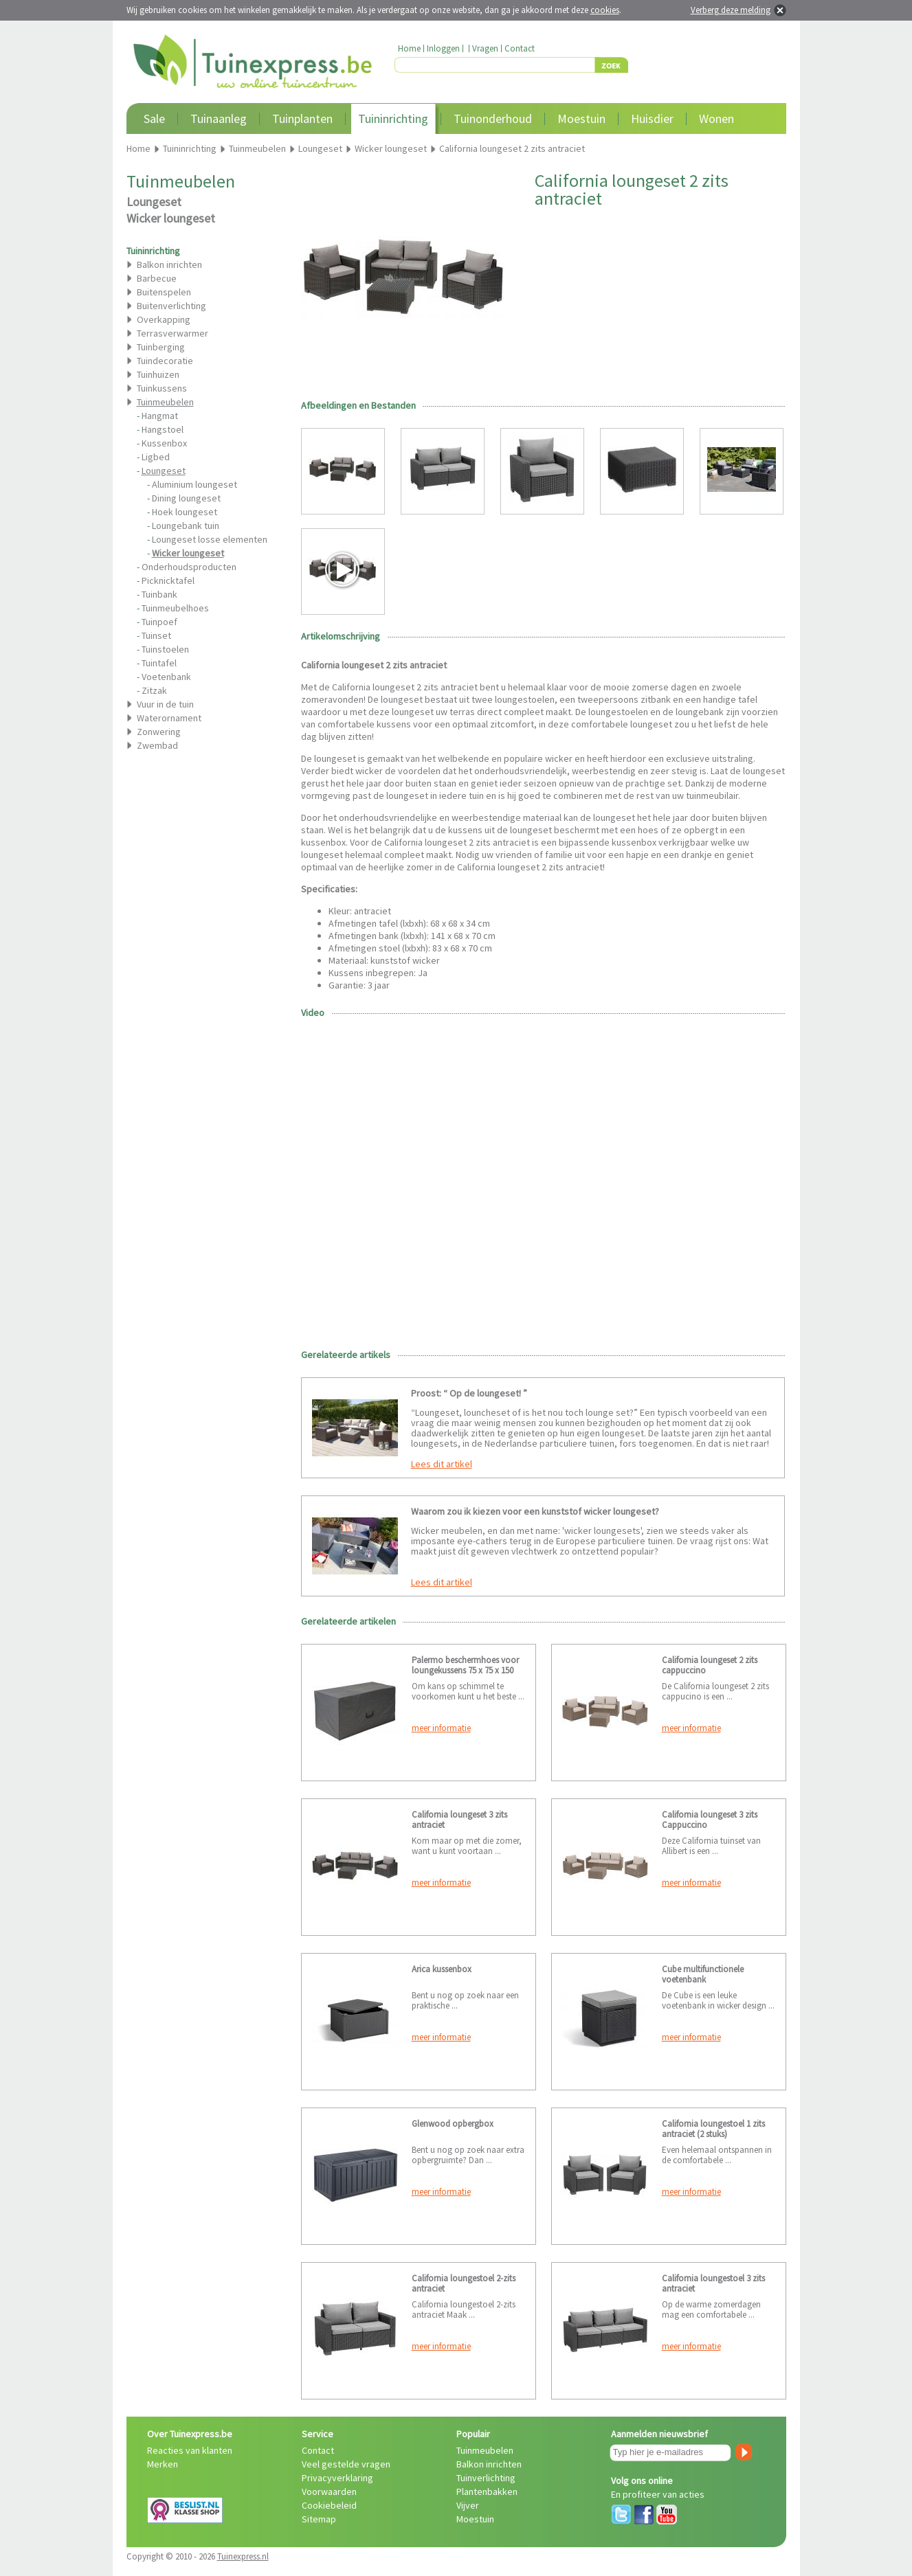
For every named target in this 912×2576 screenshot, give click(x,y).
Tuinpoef (159, 621)
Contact (519, 48)
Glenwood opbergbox (452, 2123)
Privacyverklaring (337, 2478)
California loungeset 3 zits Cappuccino (709, 1820)
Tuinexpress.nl (243, 2556)
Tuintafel (159, 663)
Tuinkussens (162, 388)
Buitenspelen (164, 292)
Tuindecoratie (165, 360)
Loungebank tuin (185, 525)
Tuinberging (161, 347)
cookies (604, 10)
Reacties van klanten (189, 2450)
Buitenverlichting (171, 306)
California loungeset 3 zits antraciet (459, 1820)
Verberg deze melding (730, 10)
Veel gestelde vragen (346, 2464)
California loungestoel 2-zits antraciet (463, 2283)
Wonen (716, 118)
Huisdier (652, 118)
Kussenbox (164, 443)
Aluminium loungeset (194, 484)
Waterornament (169, 718)
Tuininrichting (393, 118)
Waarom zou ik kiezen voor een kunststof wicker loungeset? (535, 1511)
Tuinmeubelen (484, 2450)
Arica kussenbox (441, 1969)
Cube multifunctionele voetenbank (703, 1974)
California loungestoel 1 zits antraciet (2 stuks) (713, 2129)
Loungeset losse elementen (209, 539)
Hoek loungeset (184, 512)
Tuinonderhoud (493, 118)
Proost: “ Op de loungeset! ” (469, 1393)
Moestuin (581, 118)
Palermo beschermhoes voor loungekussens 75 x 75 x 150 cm (465, 1670)
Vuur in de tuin (165, 704)
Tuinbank (159, 594)
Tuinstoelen (165, 649)
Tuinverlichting (485, 2478)
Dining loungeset (186, 498)
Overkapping (163, 319)
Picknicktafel (168, 580)
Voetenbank (166, 676)
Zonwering (159, 731)
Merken (162, 2464)
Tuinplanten (302, 118)
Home (409, 48)
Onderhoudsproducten (189, 567)
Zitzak (154, 690)
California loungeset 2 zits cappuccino (709, 1665)
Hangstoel (162, 429)
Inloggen (443, 48)
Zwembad (157, 745)
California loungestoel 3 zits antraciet (713, 2283)
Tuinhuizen (158, 374)
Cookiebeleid (329, 2505)
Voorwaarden (329, 2491)
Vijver (467, 2505)
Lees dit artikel (441, 1464)
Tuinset (156, 635)
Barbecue (157, 278)
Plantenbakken (487, 2491)
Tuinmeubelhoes (175, 608)
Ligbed (156, 457)
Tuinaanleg (218, 118)
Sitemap (319, 2519)
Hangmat (160, 415)
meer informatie (441, 1728)
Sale (154, 118)
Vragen (485, 48)
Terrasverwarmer (172, 333)
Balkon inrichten (169, 264)
